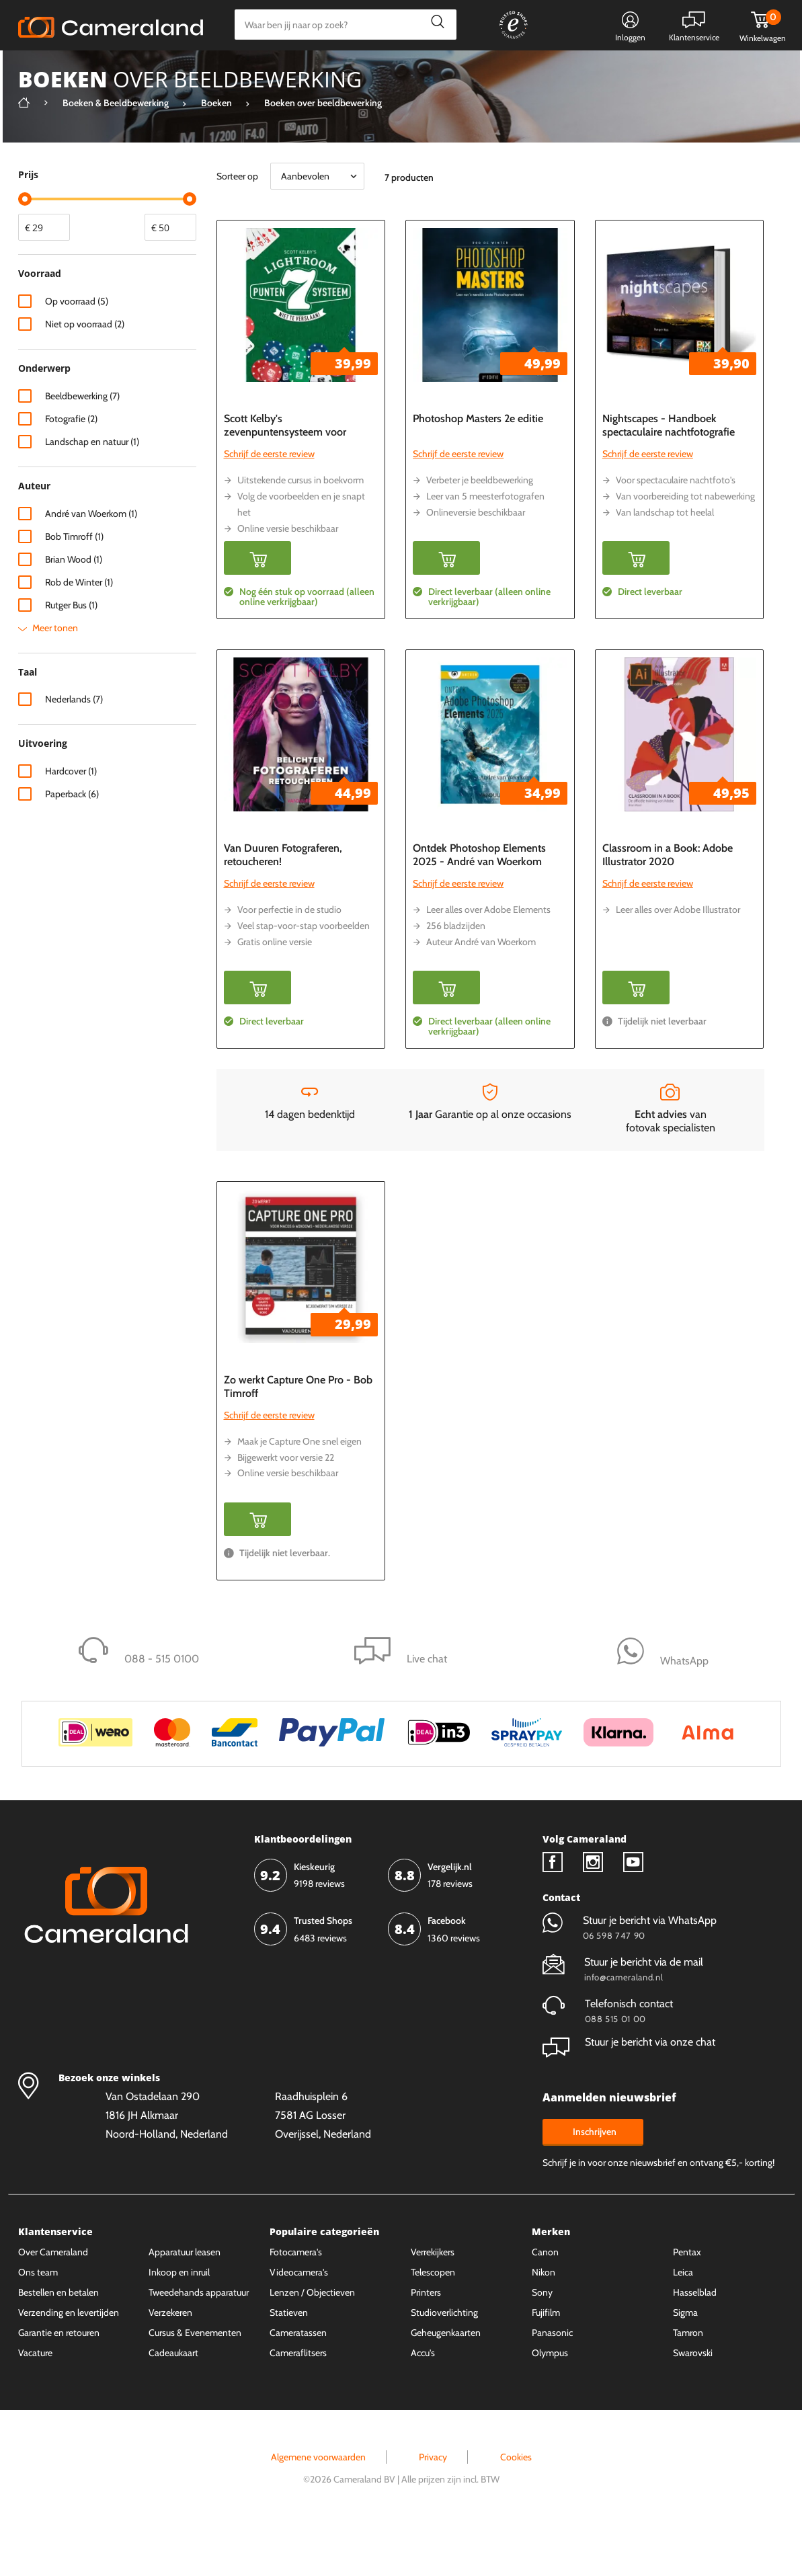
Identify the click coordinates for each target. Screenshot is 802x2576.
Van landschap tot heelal (665, 563)
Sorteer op (237, 226)
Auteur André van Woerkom (481, 992)
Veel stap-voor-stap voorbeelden (303, 976)
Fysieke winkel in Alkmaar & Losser (678, 71)
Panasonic (552, 2383)
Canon (545, 2302)
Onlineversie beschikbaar (475, 563)
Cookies (516, 2507)
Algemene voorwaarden (318, 2507)
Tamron (688, 2383)
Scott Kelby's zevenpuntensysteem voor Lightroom (285, 482)
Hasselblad (695, 2343)
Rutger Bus (71, 655)
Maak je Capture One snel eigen (299, 1492)
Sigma (685, 2363)
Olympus (550, 2403)
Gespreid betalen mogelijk (454, 71)
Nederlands (74, 749)
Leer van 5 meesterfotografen (485, 546)
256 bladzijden (455, 976)
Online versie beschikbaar (287, 579)
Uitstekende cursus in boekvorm (300, 530)
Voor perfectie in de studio (289, 960)
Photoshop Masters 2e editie (478, 468)
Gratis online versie (274, 992)
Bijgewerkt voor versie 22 (285, 1508)
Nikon (543, 2323)
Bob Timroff (74, 587)
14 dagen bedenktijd (310, 1150)
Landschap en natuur (92, 492)
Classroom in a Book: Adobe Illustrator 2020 (667, 905)
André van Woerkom (91, 564)
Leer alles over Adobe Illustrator (678, 960)
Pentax (687, 2302)
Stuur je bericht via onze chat (629, 2092)
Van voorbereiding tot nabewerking (685, 546)
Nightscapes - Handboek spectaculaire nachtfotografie (668, 475)
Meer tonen (55, 678)
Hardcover (71, 821)
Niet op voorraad (84, 374)
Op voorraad (76, 352)
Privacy (433, 2507)
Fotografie (71, 469)
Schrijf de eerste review (269, 504)
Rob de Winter (79, 633)
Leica (683, 2323)
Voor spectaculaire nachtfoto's (675, 530)
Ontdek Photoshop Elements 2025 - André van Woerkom (479, 905)
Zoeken (434, 24)
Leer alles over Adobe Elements (488, 960)
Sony (542, 2343)
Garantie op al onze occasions (490, 1150)
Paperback (72, 844)
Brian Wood (73, 610)
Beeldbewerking (82, 446)
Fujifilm (546, 2363)
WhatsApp (554, 71)
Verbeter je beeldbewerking (479, 530)
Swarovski (693, 2403)
